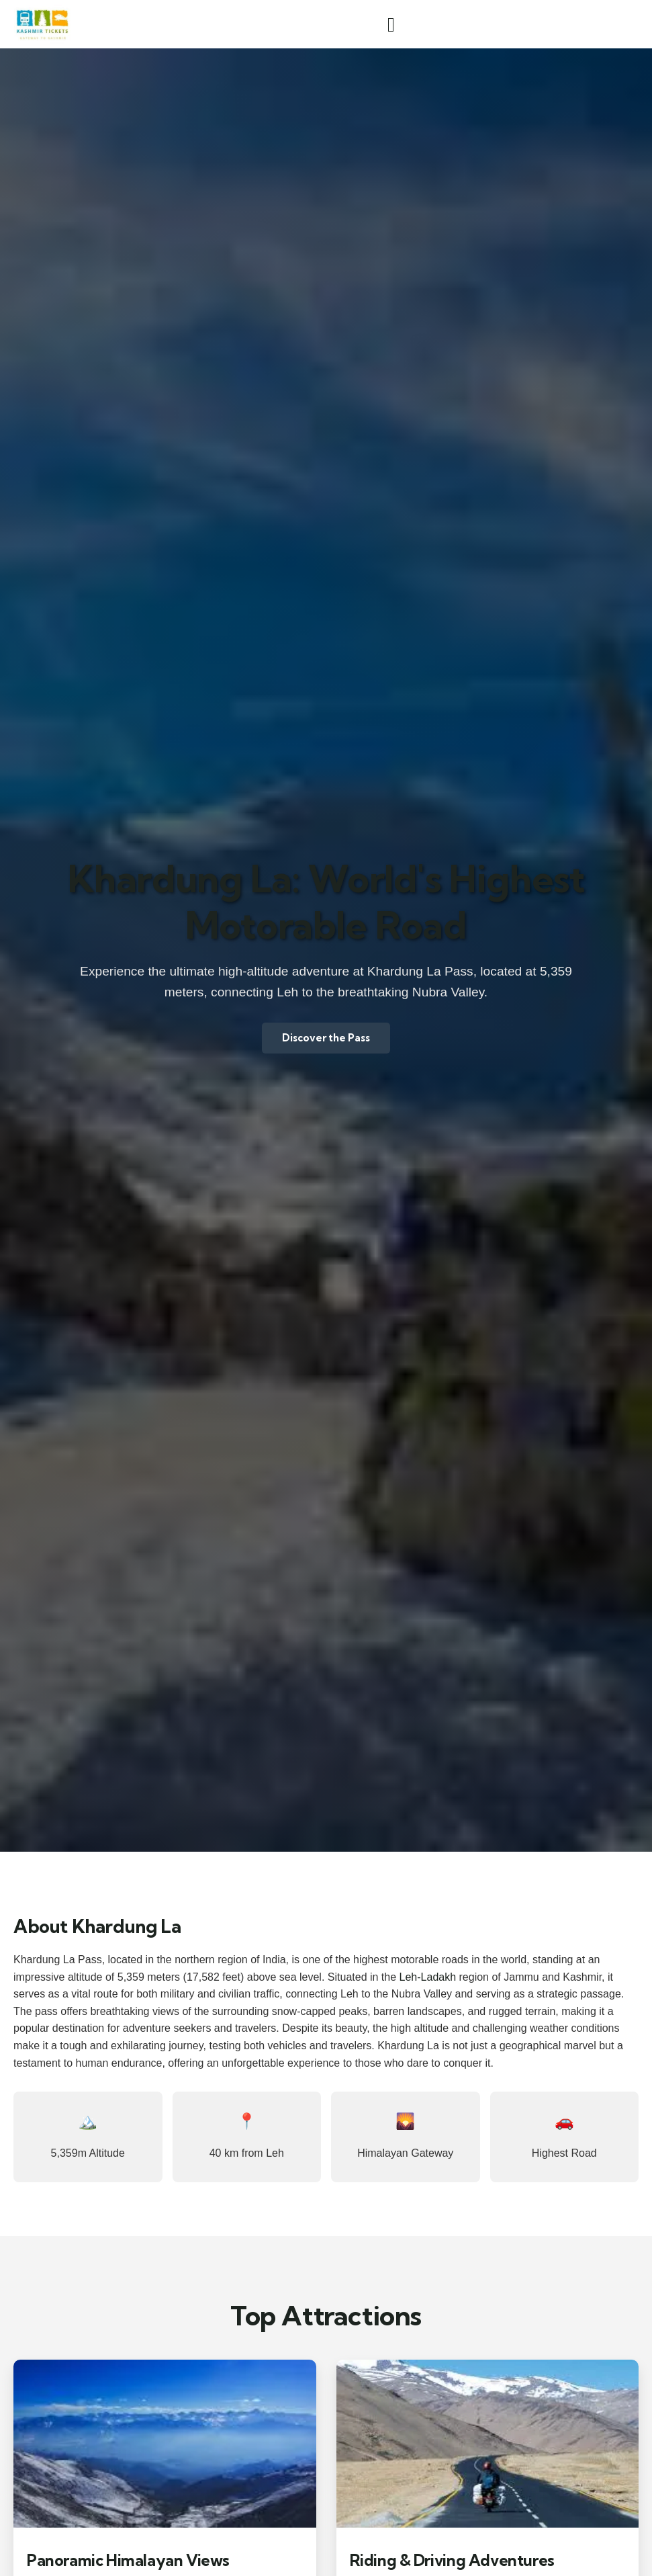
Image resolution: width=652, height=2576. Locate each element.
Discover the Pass (326, 1037)
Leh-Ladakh (428, 1977)
